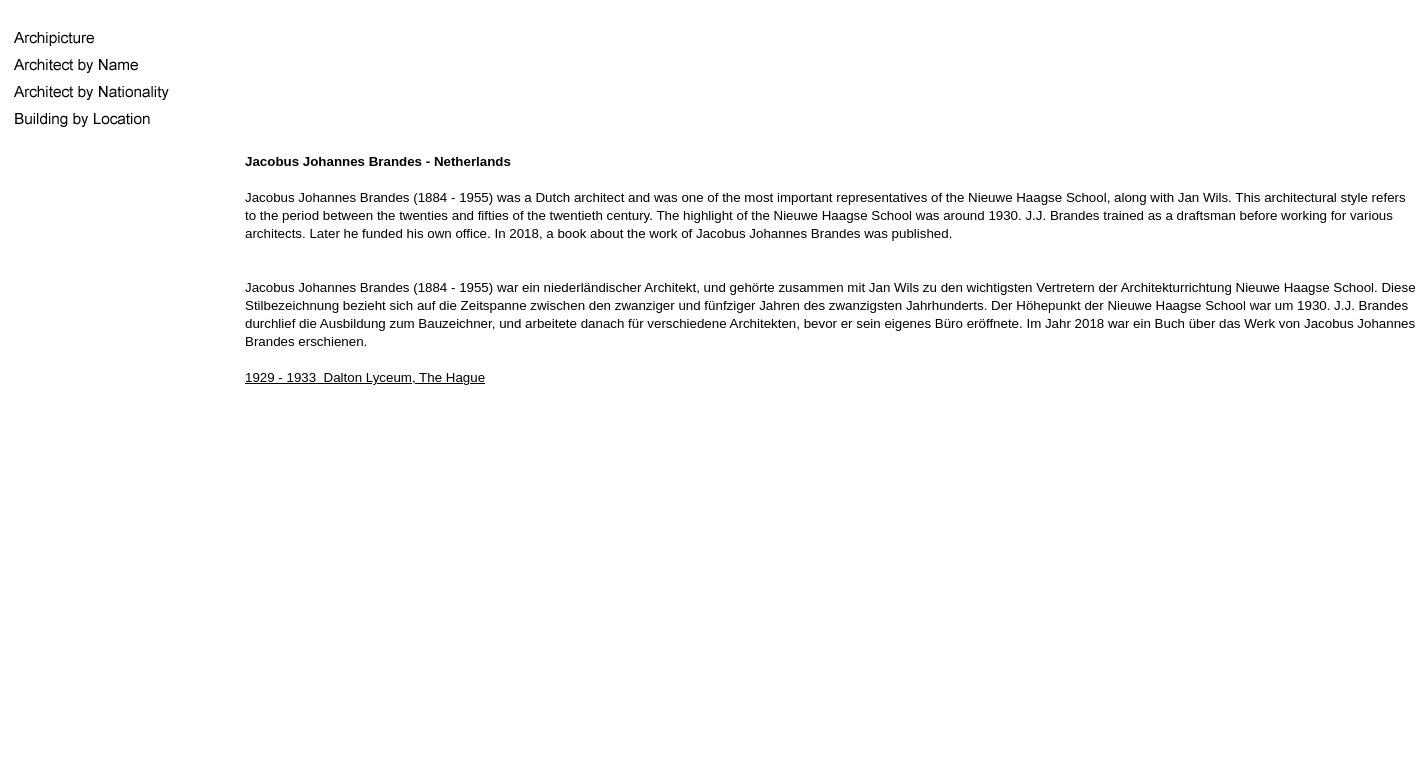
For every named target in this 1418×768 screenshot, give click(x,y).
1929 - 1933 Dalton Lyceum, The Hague (365, 377)
